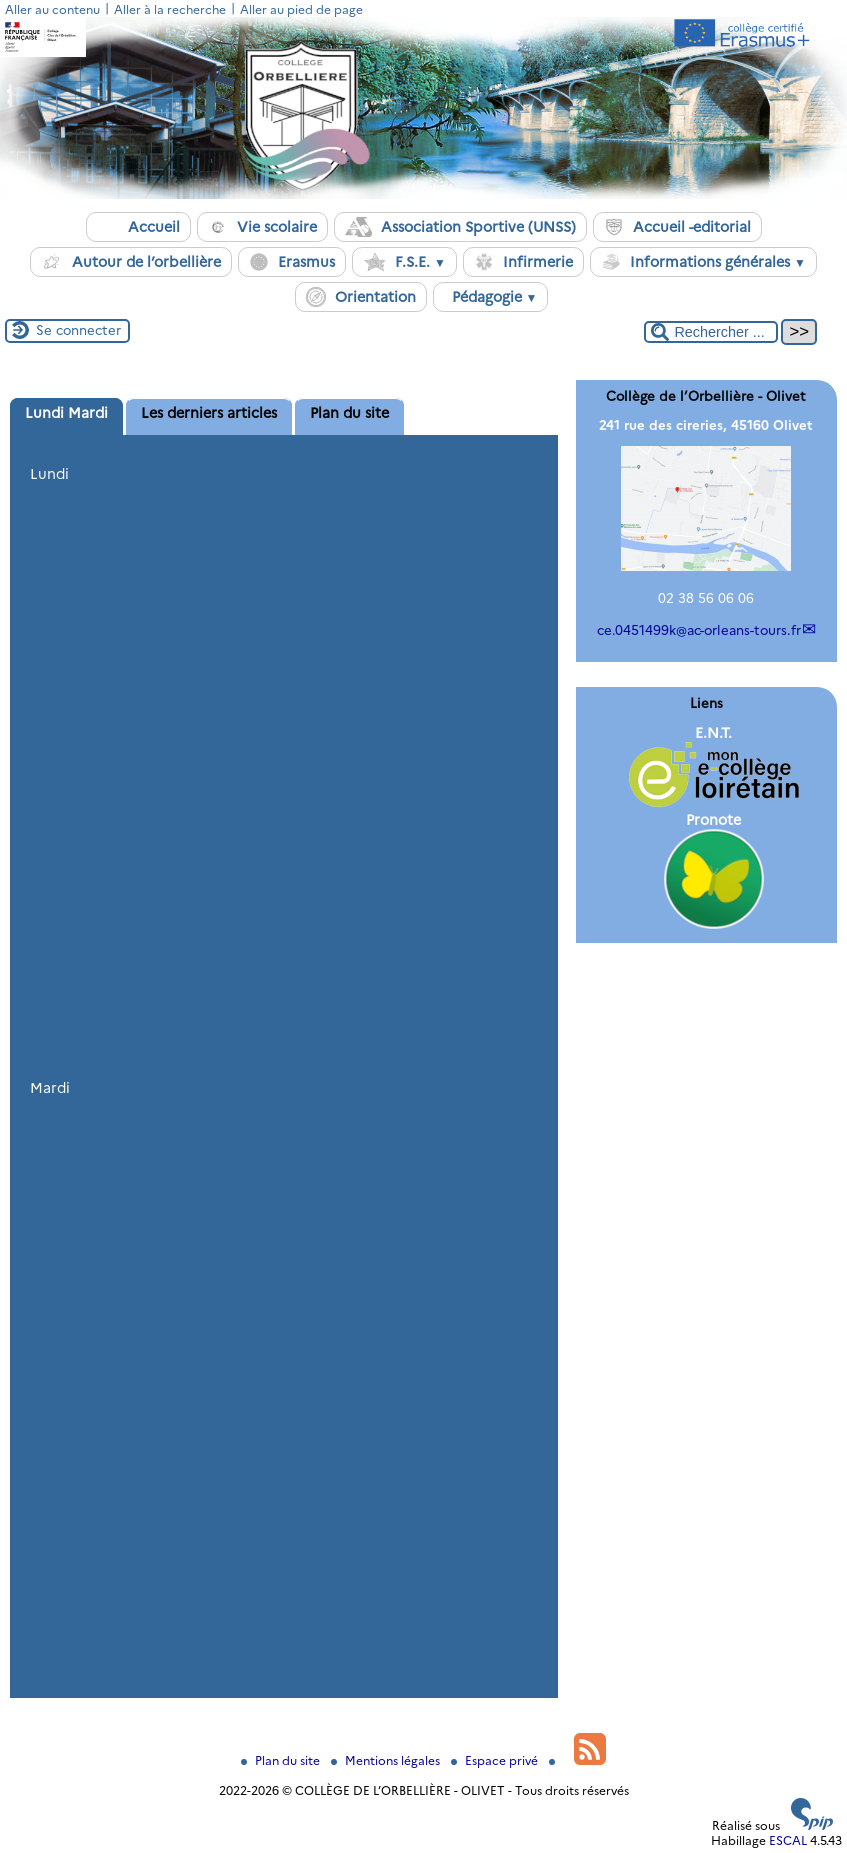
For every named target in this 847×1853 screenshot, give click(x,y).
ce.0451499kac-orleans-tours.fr (699, 630)
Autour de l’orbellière (131, 262)
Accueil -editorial (677, 227)
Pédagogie (491, 297)
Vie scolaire (262, 227)
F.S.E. (404, 262)
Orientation (361, 297)
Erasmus (292, 262)
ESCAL (788, 1840)
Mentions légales (387, 1760)
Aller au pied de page (301, 9)
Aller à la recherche (170, 9)
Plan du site (282, 1760)
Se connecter (78, 330)
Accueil (138, 227)
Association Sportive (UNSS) (460, 227)
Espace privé (496, 1760)
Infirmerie (523, 262)
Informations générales (703, 262)
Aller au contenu (52, 9)
